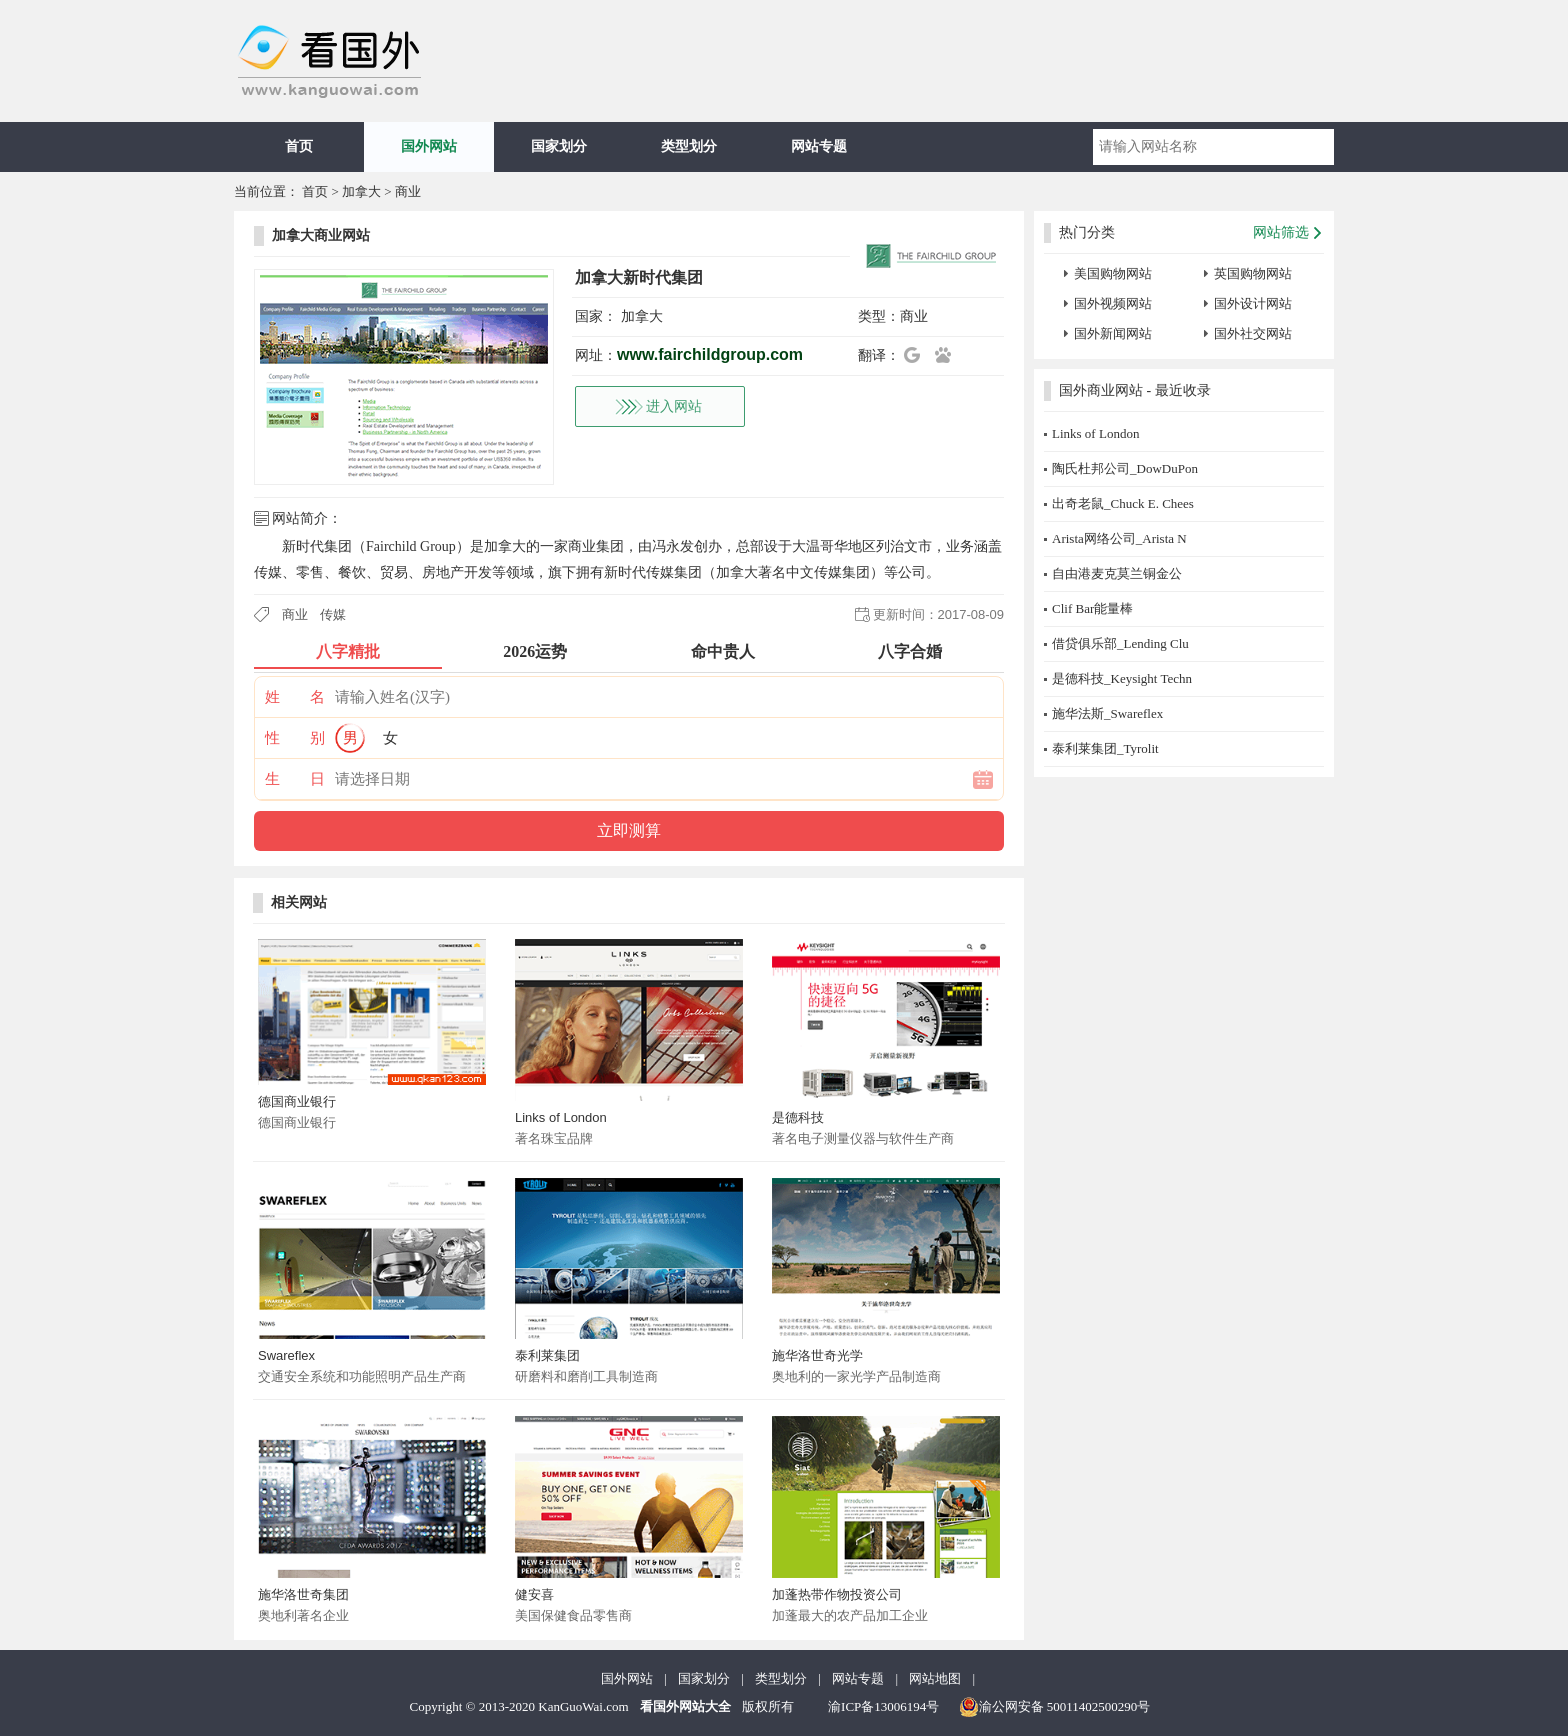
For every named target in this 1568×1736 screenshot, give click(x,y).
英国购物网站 (1253, 273)
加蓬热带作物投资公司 (837, 1594)
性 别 (295, 738)
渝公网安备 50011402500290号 (1055, 1707)
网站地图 (935, 1678)
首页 (299, 146)
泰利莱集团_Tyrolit (1105, 748)
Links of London (561, 1117)
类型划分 (689, 146)
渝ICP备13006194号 (883, 1706)
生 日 (295, 779)
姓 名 (295, 697)
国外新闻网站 (1113, 333)
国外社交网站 (1253, 333)
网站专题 (819, 146)
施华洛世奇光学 (817, 1355)
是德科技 (798, 1117)
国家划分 (559, 146)
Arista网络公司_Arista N (1119, 538)
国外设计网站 (1253, 303)
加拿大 (361, 191)
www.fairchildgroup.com (710, 354)
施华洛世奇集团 (303, 1594)
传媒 (333, 614)
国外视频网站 (1113, 303)
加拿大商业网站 (321, 235)
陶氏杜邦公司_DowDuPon (1125, 468)
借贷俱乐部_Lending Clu (1120, 643)
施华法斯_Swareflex (1107, 713)
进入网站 (674, 406)
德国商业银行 (297, 1101)
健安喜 (534, 1594)
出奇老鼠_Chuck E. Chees (1123, 503)
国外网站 (429, 146)
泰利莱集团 (547, 1355)
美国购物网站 (1113, 273)
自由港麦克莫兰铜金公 (1117, 573)
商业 (408, 191)
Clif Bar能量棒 (1092, 608)
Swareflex (286, 1355)
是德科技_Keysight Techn (1122, 678)
